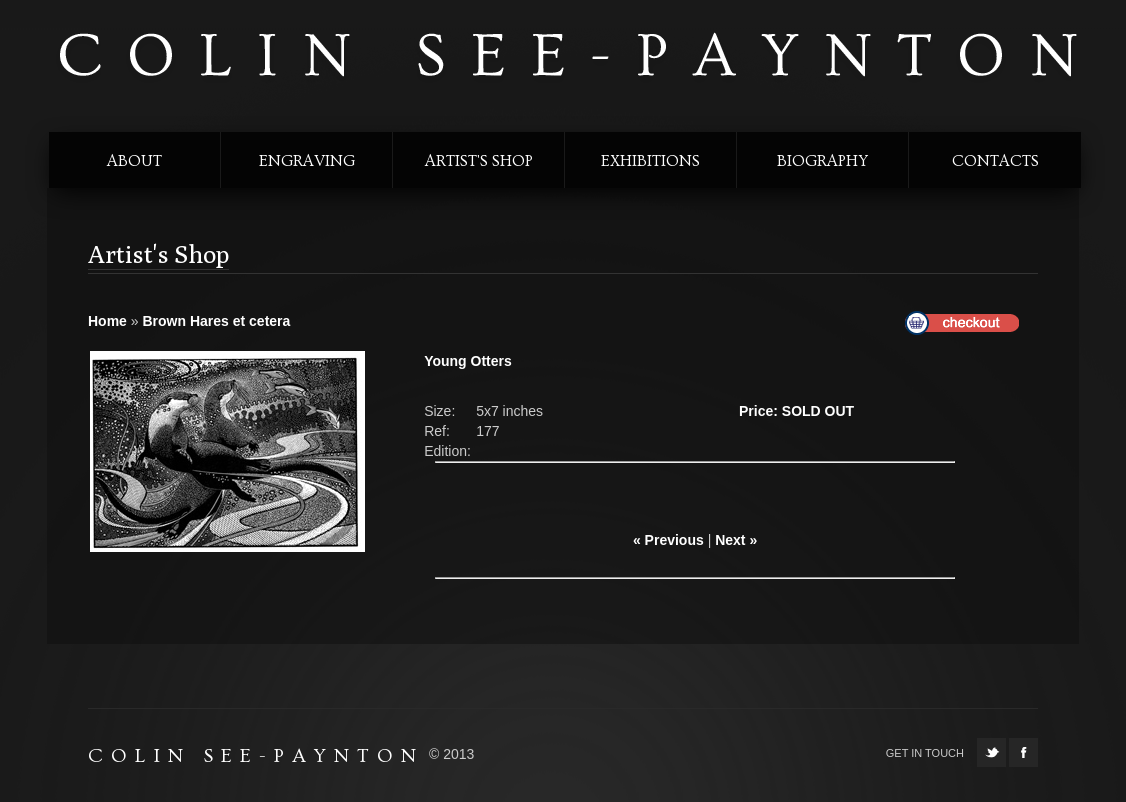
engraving (307, 161)
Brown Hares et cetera (216, 321)
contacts (995, 161)
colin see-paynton (565, 57)
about (134, 161)
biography (822, 161)
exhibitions (650, 161)
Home (107, 321)
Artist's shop (479, 161)
